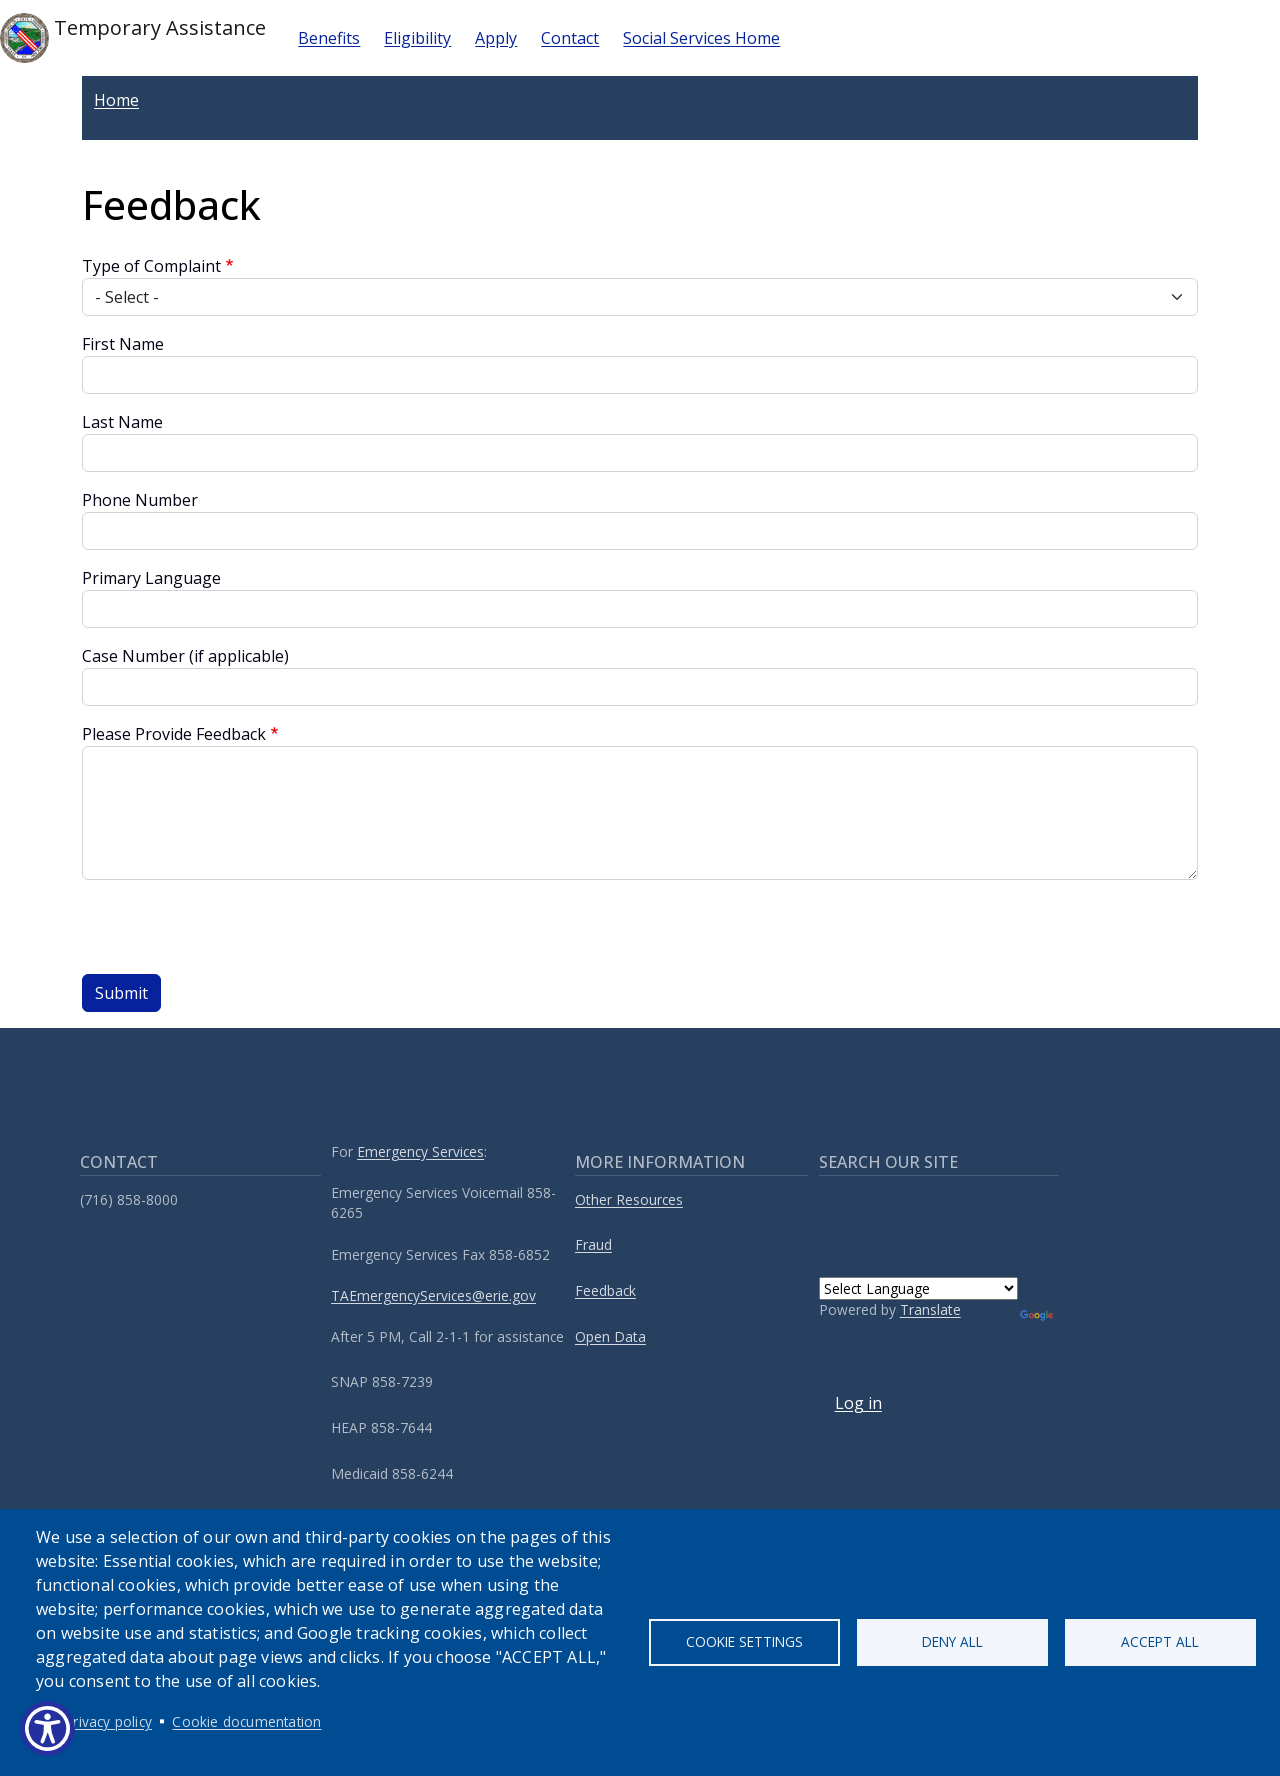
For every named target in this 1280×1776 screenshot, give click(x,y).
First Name (123, 344)
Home (116, 100)
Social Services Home (701, 38)
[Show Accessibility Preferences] (47, 1728)
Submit (121, 993)
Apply (496, 38)
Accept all (1160, 1641)
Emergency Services (420, 1151)
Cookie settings (744, 1641)
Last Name (122, 422)
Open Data (610, 1336)
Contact (570, 38)
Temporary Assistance (133, 38)
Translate (930, 1309)
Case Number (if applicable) (185, 656)
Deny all (952, 1641)
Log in (858, 1403)
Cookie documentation (246, 1721)
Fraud (593, 1244)
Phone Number (140, 500)
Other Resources (629, 1199)
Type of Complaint (151, 266)
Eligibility (417, 38)
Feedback (605, 1290)
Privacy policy (108, 1721)
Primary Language (151, 578)
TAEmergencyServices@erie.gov (433, 1295)
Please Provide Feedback (174, 734)
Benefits (329, 38)
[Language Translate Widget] (918, 1288)
